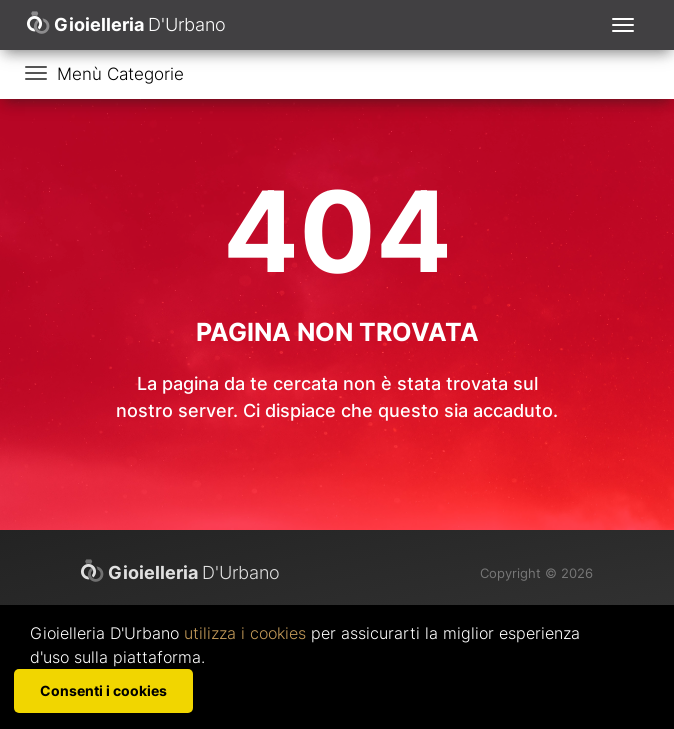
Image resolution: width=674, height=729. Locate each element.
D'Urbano (180, 571)
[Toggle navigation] (623, 25)
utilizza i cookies (245, 633)
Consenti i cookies (103, 690)
